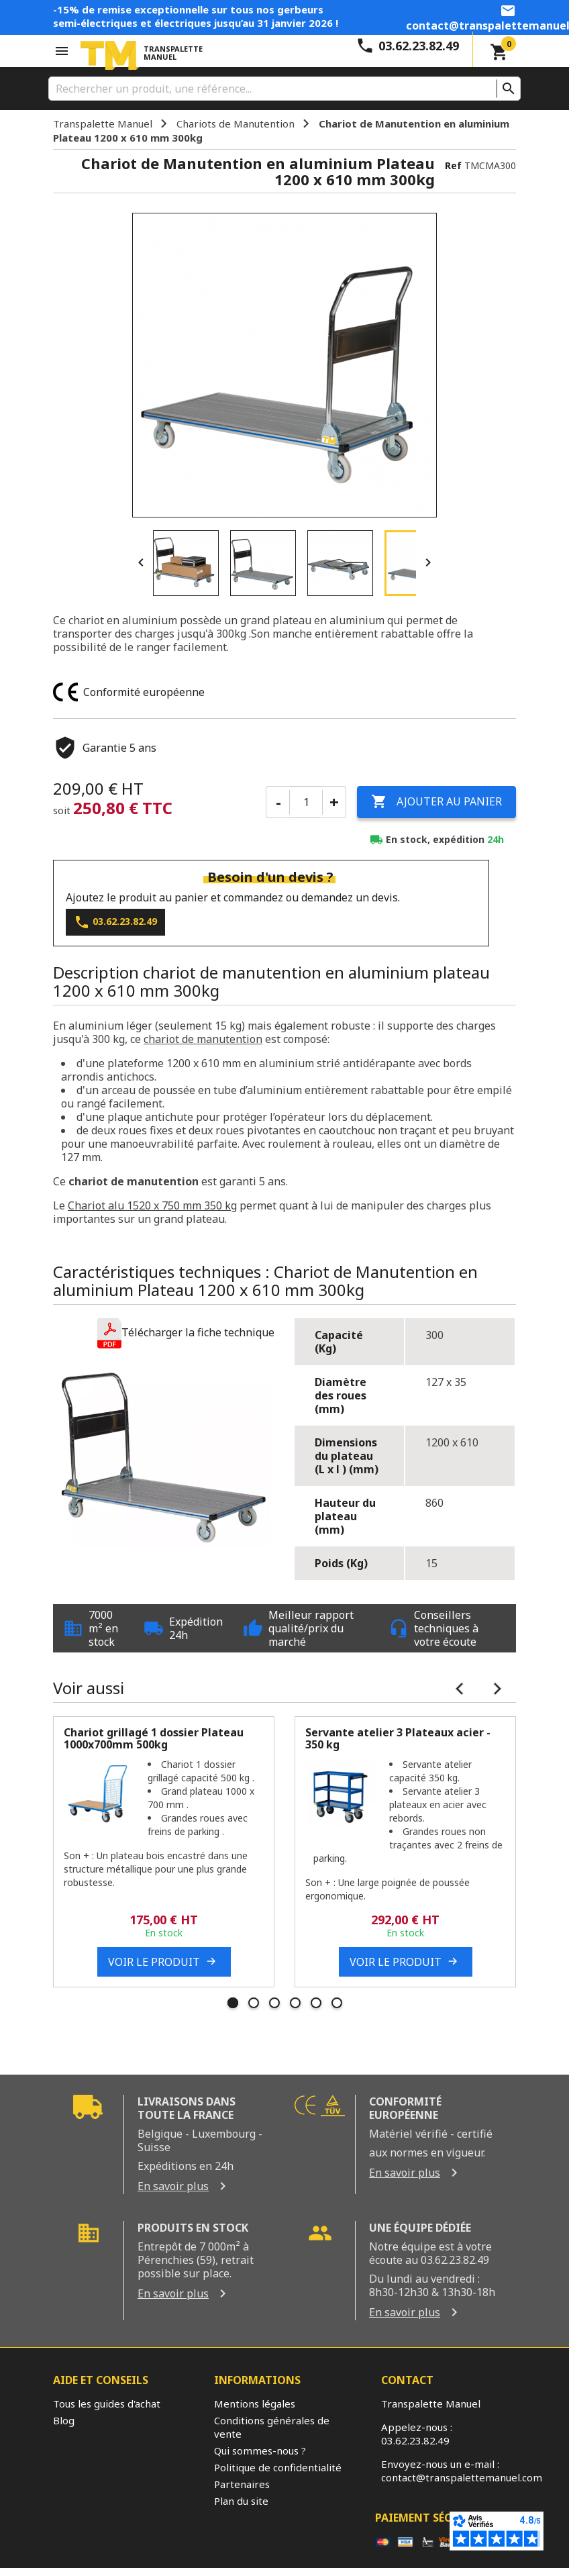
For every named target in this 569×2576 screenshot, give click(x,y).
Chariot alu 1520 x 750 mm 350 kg (152, 1205)
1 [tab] (232, 2002)
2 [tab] (253, 2002)
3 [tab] (274, 2002)
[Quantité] (306, 802)
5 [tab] (316, 2002)
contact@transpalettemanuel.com (461, 2477)
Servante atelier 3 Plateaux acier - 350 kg (397, 1738)
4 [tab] (295, 2002)
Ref (453, 165)
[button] (185, 1333)
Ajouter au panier (436, 802)
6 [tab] (336, 2002)
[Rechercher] (284, 89)
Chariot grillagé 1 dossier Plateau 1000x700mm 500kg (154, 1738)
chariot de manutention (203, 1039)
